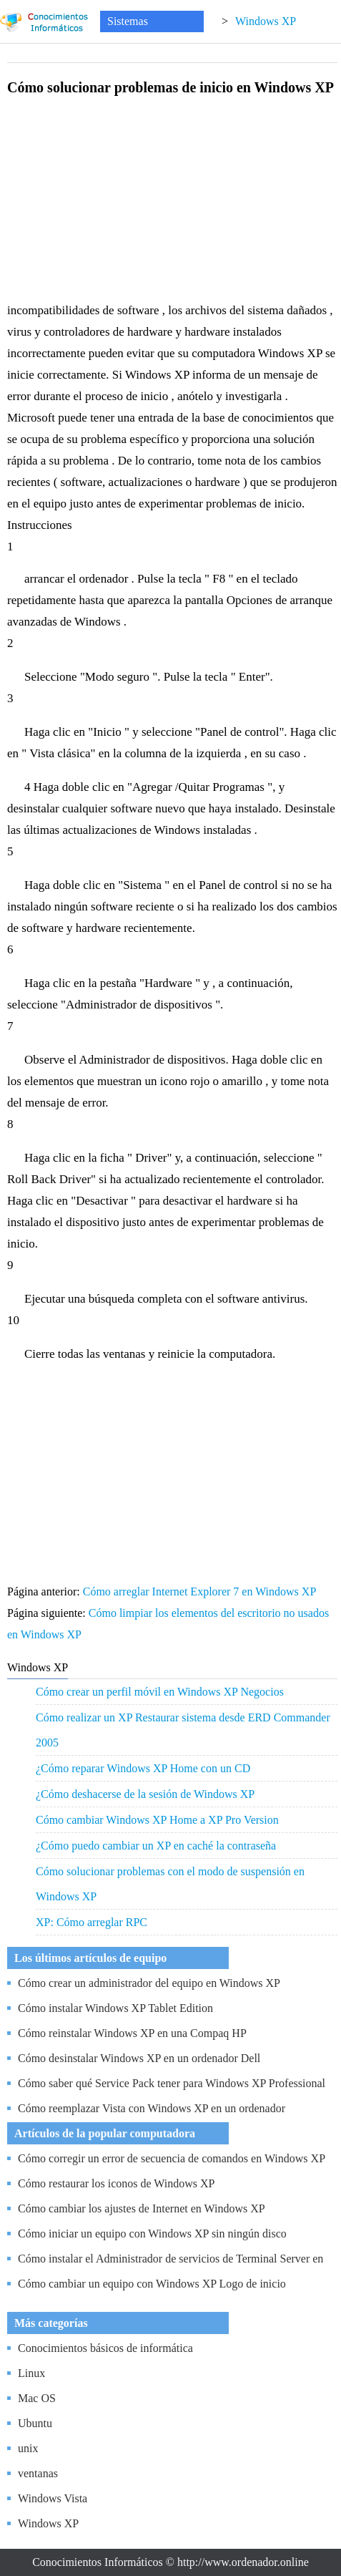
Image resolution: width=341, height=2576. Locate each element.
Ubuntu (35, 2423)
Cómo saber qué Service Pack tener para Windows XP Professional (171, 2083)
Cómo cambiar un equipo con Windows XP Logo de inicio (152, 2284)
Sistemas (127, 21)
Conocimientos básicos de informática (105, 2348)
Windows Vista (52, 2498)
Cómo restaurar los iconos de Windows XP (116, 2183)
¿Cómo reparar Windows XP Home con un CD (143, 1768)
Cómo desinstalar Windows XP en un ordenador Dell (139, 2058)
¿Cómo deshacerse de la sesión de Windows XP (145, 1794)
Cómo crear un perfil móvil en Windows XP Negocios (160, 1692)
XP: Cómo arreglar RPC (91, 1922)
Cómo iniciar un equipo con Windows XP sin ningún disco (152, 2233)
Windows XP (265, 21)
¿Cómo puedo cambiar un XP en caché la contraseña (156, 1845)
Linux (31, 2373)
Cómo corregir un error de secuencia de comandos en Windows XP (171, 2158)
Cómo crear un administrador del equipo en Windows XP (149, 1983)
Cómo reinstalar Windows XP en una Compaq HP (132, 2033)
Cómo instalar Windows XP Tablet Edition (115, 2008)
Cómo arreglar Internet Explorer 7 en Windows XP (201, 1591)
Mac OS (37, 2398)
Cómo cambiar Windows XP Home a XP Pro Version (157, 1820)
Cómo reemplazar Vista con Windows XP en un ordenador (151, 2108)
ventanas (38, 2473)
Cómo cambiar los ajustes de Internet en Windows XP (141, 2208)
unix (28, 2448)
